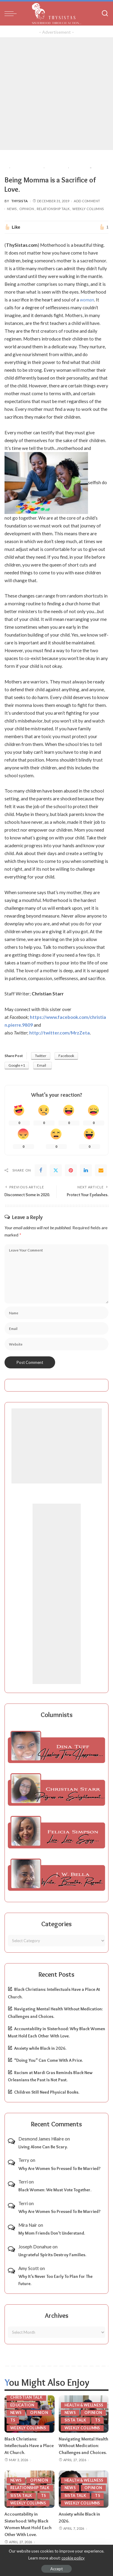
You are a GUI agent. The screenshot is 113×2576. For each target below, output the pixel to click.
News (12, 209)
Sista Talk (75, 2420)
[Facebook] (41, 1170)
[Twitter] (56, 1170)
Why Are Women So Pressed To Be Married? (59, 2168)
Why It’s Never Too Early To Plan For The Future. (55, 2280)
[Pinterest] (71, 1170)
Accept (56, 2568)
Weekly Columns (88, 209)
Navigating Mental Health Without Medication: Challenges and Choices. (83, 2445)
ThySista (19, 201)
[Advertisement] (56, 93)
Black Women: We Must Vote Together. (54, 2190)
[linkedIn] (86, 1170)
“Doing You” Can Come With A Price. (48, 2060)
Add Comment (87, 201)
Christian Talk (26, 2397)
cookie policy (73, 2558)
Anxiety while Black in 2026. (40, 2048)
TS (12, 2420)
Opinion (26, 209)
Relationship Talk (53, 209)
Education (22, 2405)
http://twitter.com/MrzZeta (59, 1032)
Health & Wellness (83, 2405)
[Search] (104, 14)
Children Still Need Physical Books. (46, 2092)
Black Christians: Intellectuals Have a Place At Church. (29, 2445)
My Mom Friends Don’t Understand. (51, 2233)
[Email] (101, 1170)
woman (87, 299)
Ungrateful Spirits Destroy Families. (52, 2254)
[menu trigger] (12, 14)
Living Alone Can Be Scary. (43, 2147)
